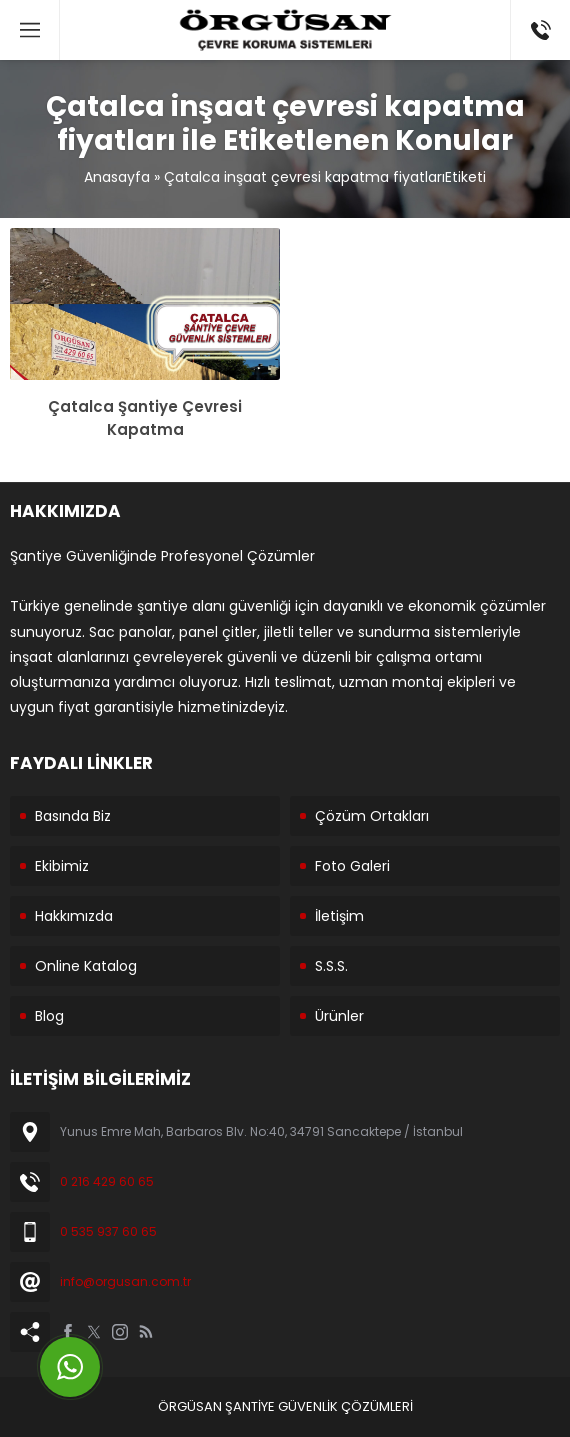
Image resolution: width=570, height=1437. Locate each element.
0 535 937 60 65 (108, 1231)
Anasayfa (117, 177)
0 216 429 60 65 (107, 1181)
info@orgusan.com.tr (125, 1281)
